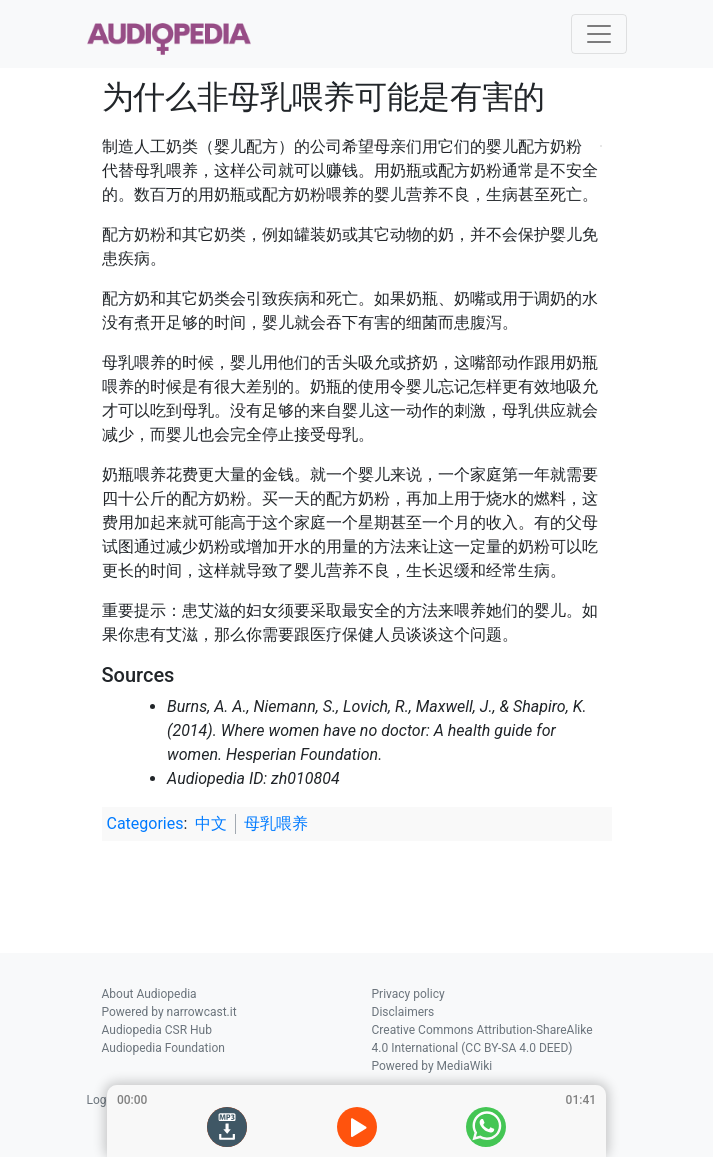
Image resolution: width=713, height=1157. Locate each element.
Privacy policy (408, 994)
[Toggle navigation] (599, 34)
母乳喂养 (276, 823)
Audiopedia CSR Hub (157, 1030)
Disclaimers (403, 1012)
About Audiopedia (149, 994)
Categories (145, 823)
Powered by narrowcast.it (169, 1012)
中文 (211, 823)
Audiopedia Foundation (163, 1048)
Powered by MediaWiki (432, 1066)
